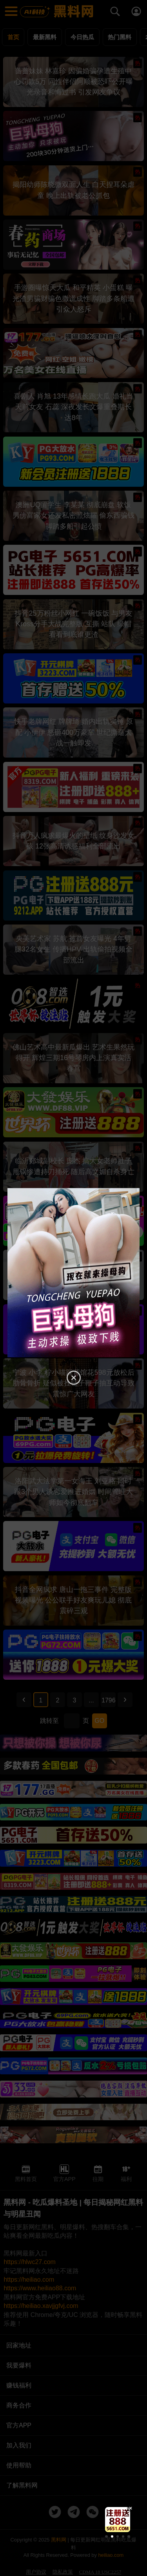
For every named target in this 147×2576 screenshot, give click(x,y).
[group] (117, 2519)
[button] (106, 2536)
